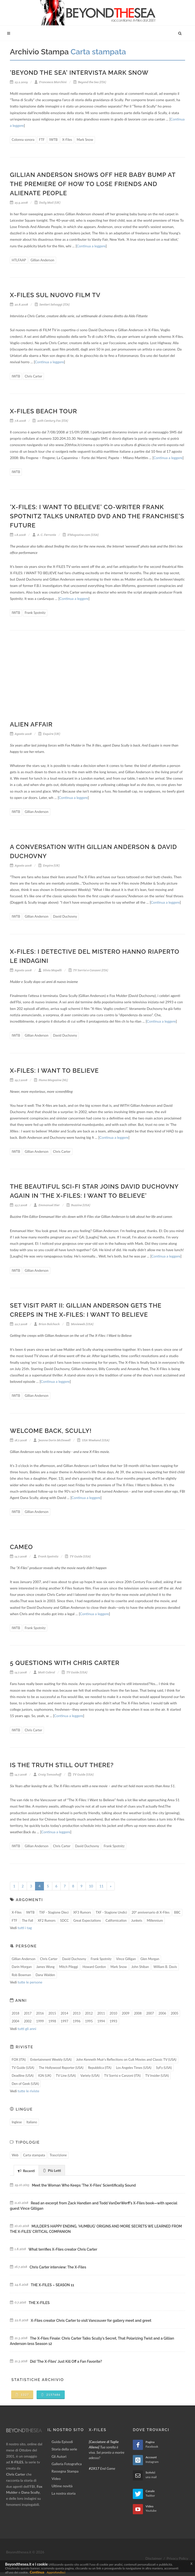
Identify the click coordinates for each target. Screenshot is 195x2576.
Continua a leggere (91, 246)
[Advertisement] (97, 679)
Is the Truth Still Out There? (62, 1765)
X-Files (67, 140)
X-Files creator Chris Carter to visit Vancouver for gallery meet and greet (91, 2321)
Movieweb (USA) (79, 1324)
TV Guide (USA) (78, 1556)
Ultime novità (62, 2486)
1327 (22, 2395)
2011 (101, 2013)
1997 (64, 2021)
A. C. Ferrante (44, 535)
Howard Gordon (94, 1967)
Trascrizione (58, 2155)
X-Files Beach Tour (43, 411)
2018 (15, 2013)
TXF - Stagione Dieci (54, 1912)
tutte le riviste (28, 2091)
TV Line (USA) (66, 2075)
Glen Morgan (149, 1959)
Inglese (17, 2122)
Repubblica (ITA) (99, 2068)
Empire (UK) (49, 865)
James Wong (45, 1967)
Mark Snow (85, 140)
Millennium (155, 1920)
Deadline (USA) (23, 2075)
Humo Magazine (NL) (51, 1080)
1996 (76, 2021)
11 (101, 1886)
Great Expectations (87, 1920)
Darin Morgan (22, 1967)
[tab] (26, 2170)
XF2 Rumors (46, 1920)
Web (15, 2155)
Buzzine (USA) (78, 1205)
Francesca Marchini (50, 82)
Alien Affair (31, 724)
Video (56, 2478)
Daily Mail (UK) (47, 202)
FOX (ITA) (19, 2059)
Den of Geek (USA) (25, 2084)
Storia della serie (64, 2449)
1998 (52, 2021)
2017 (27, 2013)
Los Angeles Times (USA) (134, 2068)
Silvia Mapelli (50, 970)
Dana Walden (45, 1975)
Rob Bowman (21, 1975)
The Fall (27, 1920)
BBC (177, 1912)
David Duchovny (65, 916)
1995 (89, 2021)
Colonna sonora (23, 140)
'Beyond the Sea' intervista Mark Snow (79, 72)
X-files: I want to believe (54, 1070)
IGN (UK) (44, 2075)
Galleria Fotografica (67, 2464)
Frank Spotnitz (35, 613)
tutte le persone (30, 1982)
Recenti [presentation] (26, 2171)
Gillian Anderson (42, 260)
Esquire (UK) (49, 734)
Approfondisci (56, 2572)
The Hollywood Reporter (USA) (61, 2068)
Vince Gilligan (126, 1959)
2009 (125, 2013)
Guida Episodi (62, 2441)
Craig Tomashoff (47, 1774)
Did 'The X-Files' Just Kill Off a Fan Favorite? (66, 2361)
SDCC (64, 1920)
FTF (41, 140)
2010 (113, 2013)
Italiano (31, 2122)
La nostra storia (64, 2493)
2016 (40, 2013)
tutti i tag (25, 1928)
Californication (115, 1920)
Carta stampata (34, 2155)
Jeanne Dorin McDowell (52, 1440)
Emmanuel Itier (47, 1205)
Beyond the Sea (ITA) (89, 82)
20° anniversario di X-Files (150, 1912)
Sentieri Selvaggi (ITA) (52, 304)
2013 (76, 2013)
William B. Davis (165, 1967)
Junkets (136, 1920)
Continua (37, 2572)
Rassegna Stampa (65, 2471)
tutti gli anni (27, 2028)
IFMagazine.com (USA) (80, 535)
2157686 (50, 2395)
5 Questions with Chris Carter (65, 1662)
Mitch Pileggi (68, 1967)
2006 (162, 2013)
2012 (89, 2013)
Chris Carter (33, 376)
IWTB (53, 140)
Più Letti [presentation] (52, 2170)
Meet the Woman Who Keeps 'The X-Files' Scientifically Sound (84, 2185)
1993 (113, 2021)
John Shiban (140, 1967)
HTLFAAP (19, 260)
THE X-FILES (39, 2303)
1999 (40, 2021)
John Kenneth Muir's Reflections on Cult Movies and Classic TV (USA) (126, 2059)
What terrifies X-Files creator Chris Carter (62, 2249)
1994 (101, 2021)
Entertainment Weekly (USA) (51, 2059)
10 (91, 1886)
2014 (64, 2013)
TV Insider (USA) (157, 2075)
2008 (138, 2013)
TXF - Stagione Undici (111, 1912)
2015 (52, 2013)
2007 (150, 2013)
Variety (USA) (90, 2075)
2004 (15, 2021)
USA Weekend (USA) (93, 1440)
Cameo (21, 1547)
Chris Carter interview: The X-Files (58, 2267)
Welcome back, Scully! (51, 1430)
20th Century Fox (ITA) (50, 420)
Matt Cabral (44, 1672)
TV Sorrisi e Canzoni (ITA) (88, 970)
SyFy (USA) (164, 2068)
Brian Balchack (47, 1324)
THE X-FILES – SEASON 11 (52, 2285)
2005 (174, 2013)
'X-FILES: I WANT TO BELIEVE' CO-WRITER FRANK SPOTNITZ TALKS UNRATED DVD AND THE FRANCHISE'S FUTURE (97, 516)
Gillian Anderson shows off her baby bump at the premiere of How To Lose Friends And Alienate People (92, 184)
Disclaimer (153, 2558)
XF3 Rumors (82, 1912)
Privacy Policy (177, 2558)
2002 (27, 2021)
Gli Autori (59, 2456)
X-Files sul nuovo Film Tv (55, 295)
